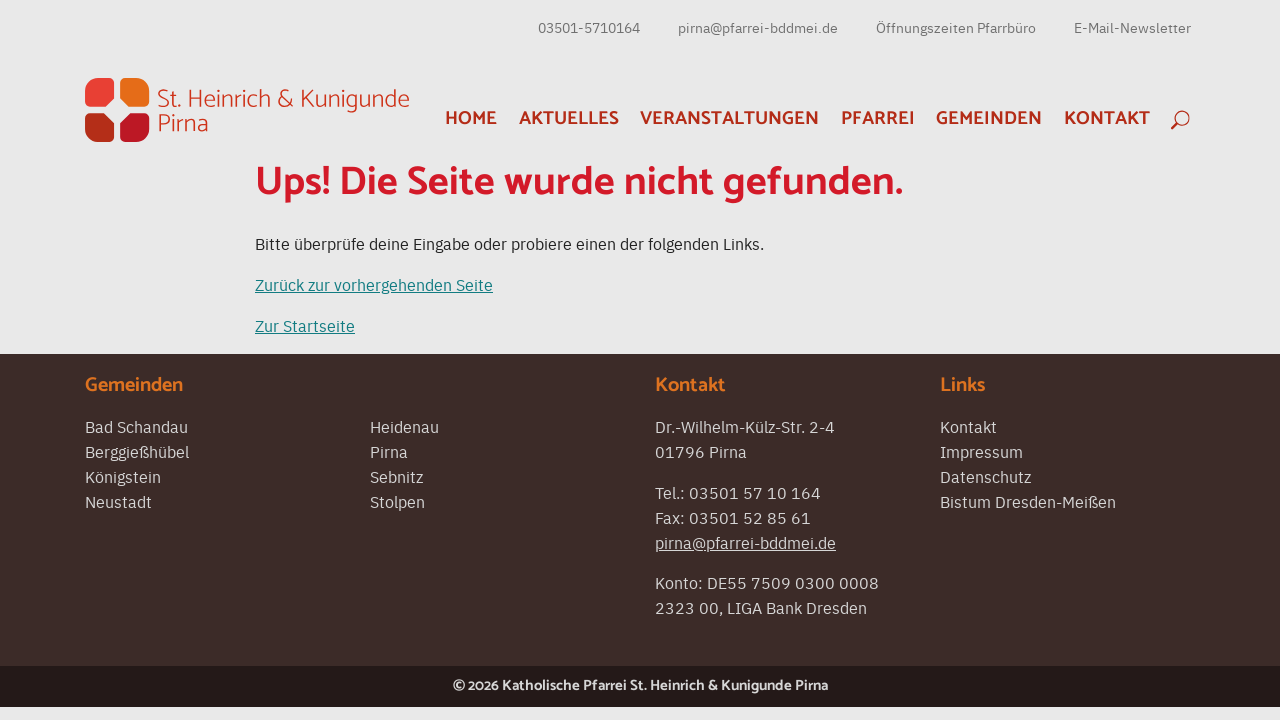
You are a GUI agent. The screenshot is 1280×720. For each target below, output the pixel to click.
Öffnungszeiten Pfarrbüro (956, 27)
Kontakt (1107, 118)
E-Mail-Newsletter (1132, 27)
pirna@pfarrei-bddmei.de (758, 27)
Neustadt (118, 501)
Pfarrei (878, 118)
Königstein (123, 476)
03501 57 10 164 (755, 492)
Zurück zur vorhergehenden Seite (374, 284)
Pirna (389, 451)
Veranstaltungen (729, 118)
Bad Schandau (136, 426)
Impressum (981, 451)
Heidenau (404, 426)
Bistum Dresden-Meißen (1028, 501)
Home (471, 118)
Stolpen (397, 501)
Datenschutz (985, 476)
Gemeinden (989, 118)
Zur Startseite (305, 325)
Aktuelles (569, 118)
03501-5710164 (589, 27)
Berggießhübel (137, 451)
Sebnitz (396, 476)
